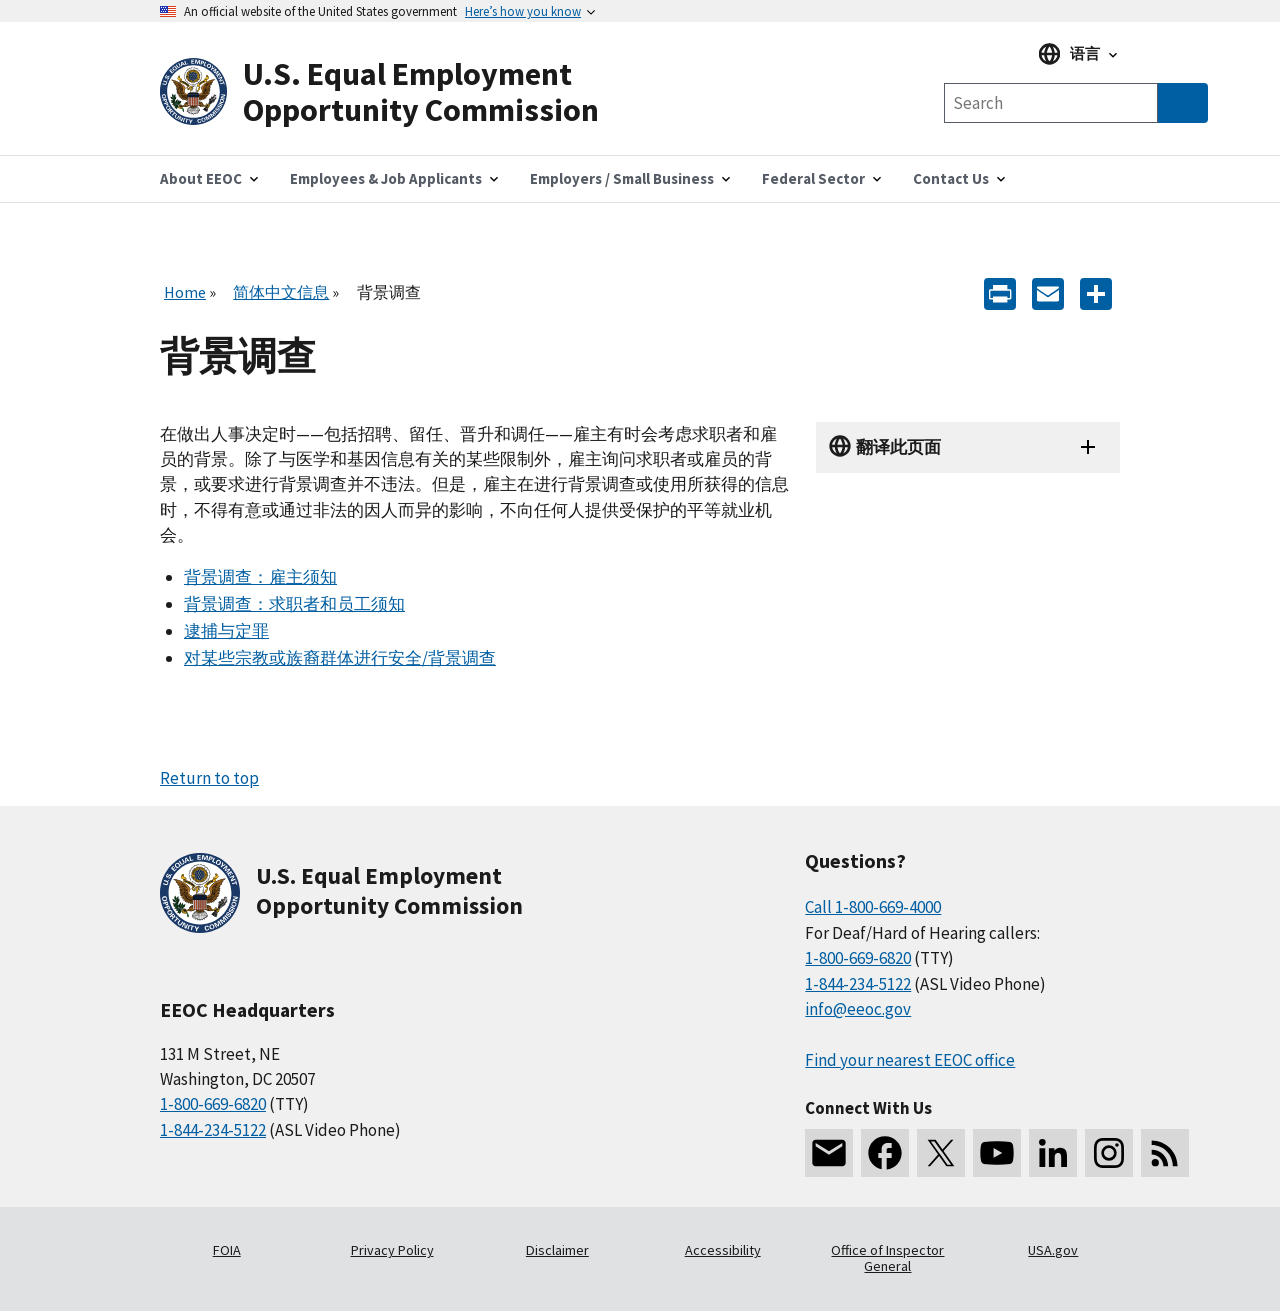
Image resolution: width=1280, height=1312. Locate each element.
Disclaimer (557, 1250)
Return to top (209, 778)
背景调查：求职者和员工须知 (294, 604)
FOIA (227, 1250)
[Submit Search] (1183, 103)
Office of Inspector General (887, 1258)
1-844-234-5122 (213, 1130)
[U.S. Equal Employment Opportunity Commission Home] (400, 92)
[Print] (1000, 292)
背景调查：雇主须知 (260, 577)
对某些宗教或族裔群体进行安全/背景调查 (340, 658)
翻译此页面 (898, 447)
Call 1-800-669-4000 (873, 907)
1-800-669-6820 (213, 1104)
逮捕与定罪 (226, 631)
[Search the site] (1051, 103)
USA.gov (1053, 1250)
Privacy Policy (392, 1250)
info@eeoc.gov (858, 1009)
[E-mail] (1048, 292)
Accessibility (723, 1250)
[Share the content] (1096, 292)
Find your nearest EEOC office (910, 1060)
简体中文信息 (281, 292)
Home (185, 292)
